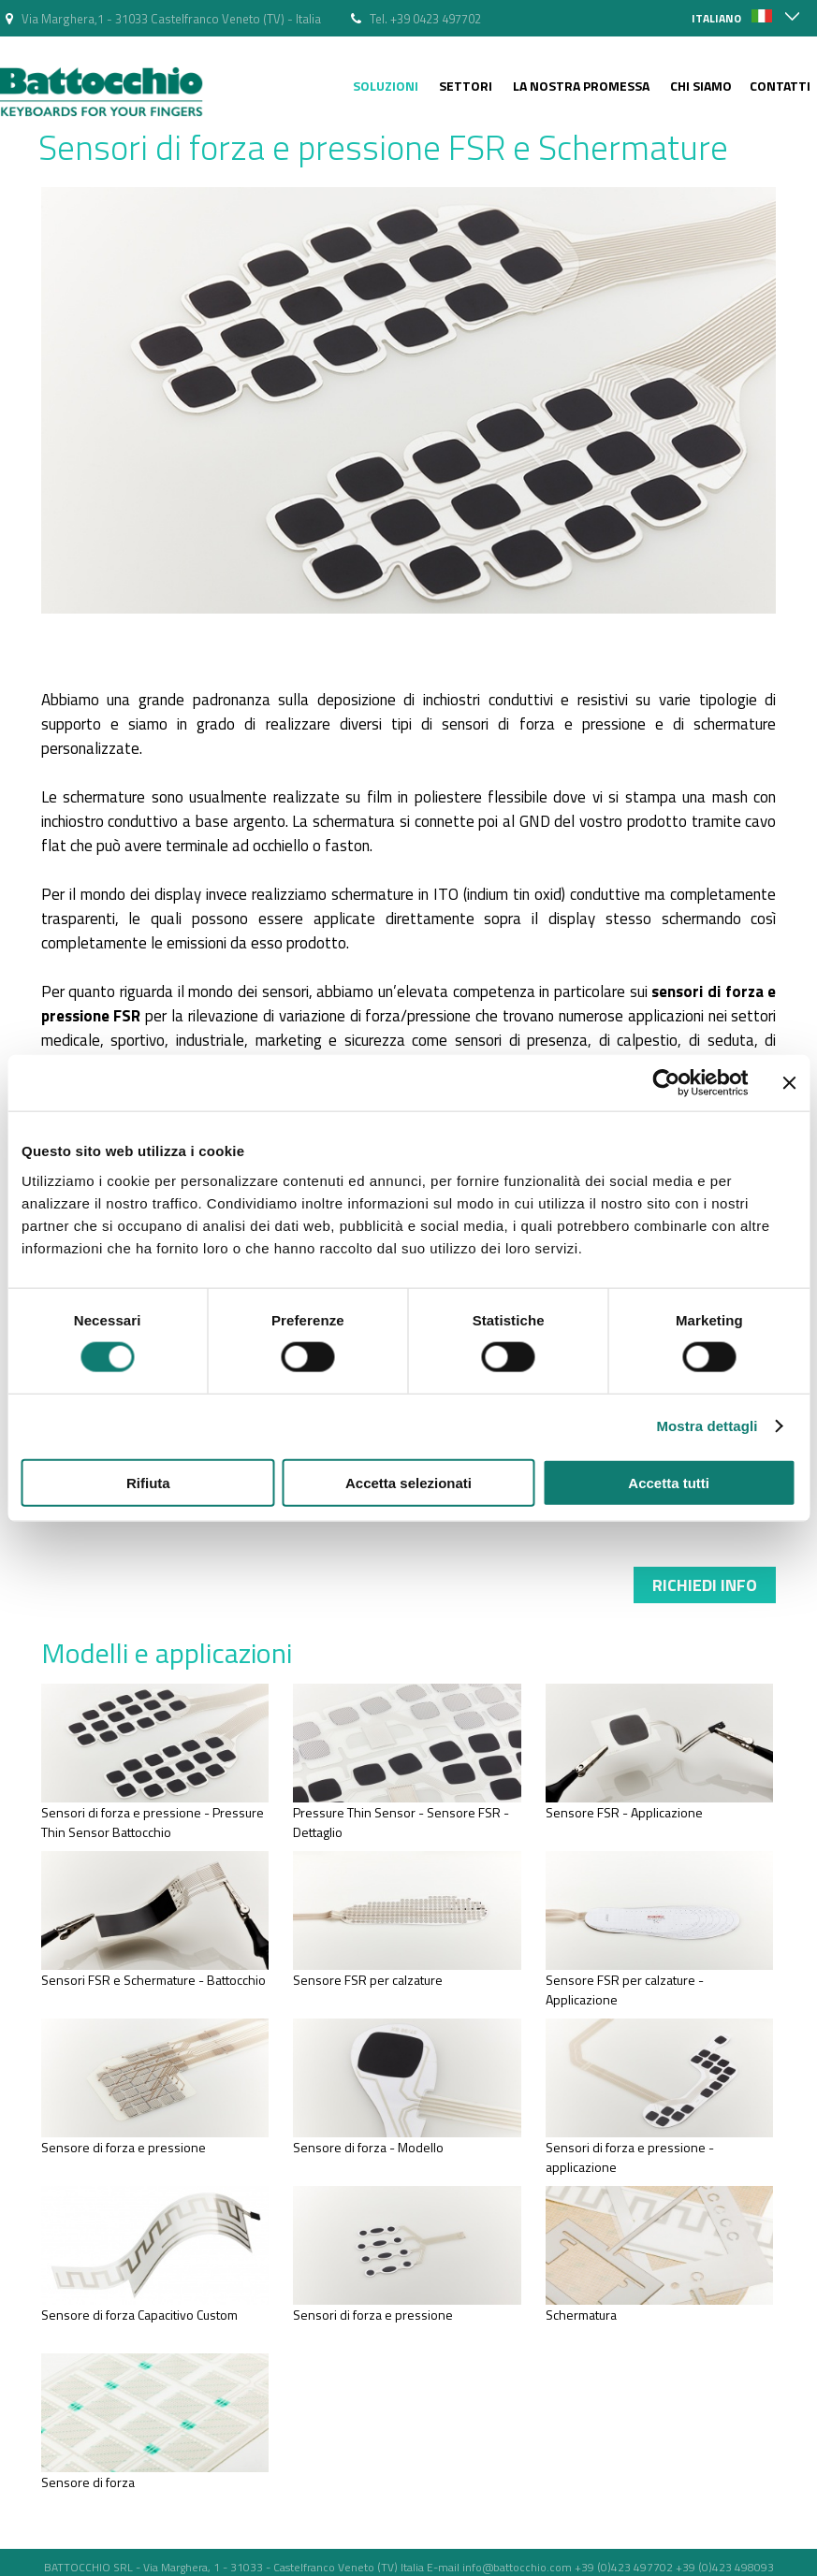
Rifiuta (148, 1482)
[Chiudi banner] (788, 1083)
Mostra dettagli (706, 1426)
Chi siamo (701, 85)
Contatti (780, 85)
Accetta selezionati (408, 1482)
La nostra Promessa (581, 85)
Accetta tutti (668, 1482)
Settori (465, 85)
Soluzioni (385, 85)
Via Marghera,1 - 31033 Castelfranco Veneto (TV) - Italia (171, 18)
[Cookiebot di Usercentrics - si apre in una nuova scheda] (666, 1083)
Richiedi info (704, 1585)
